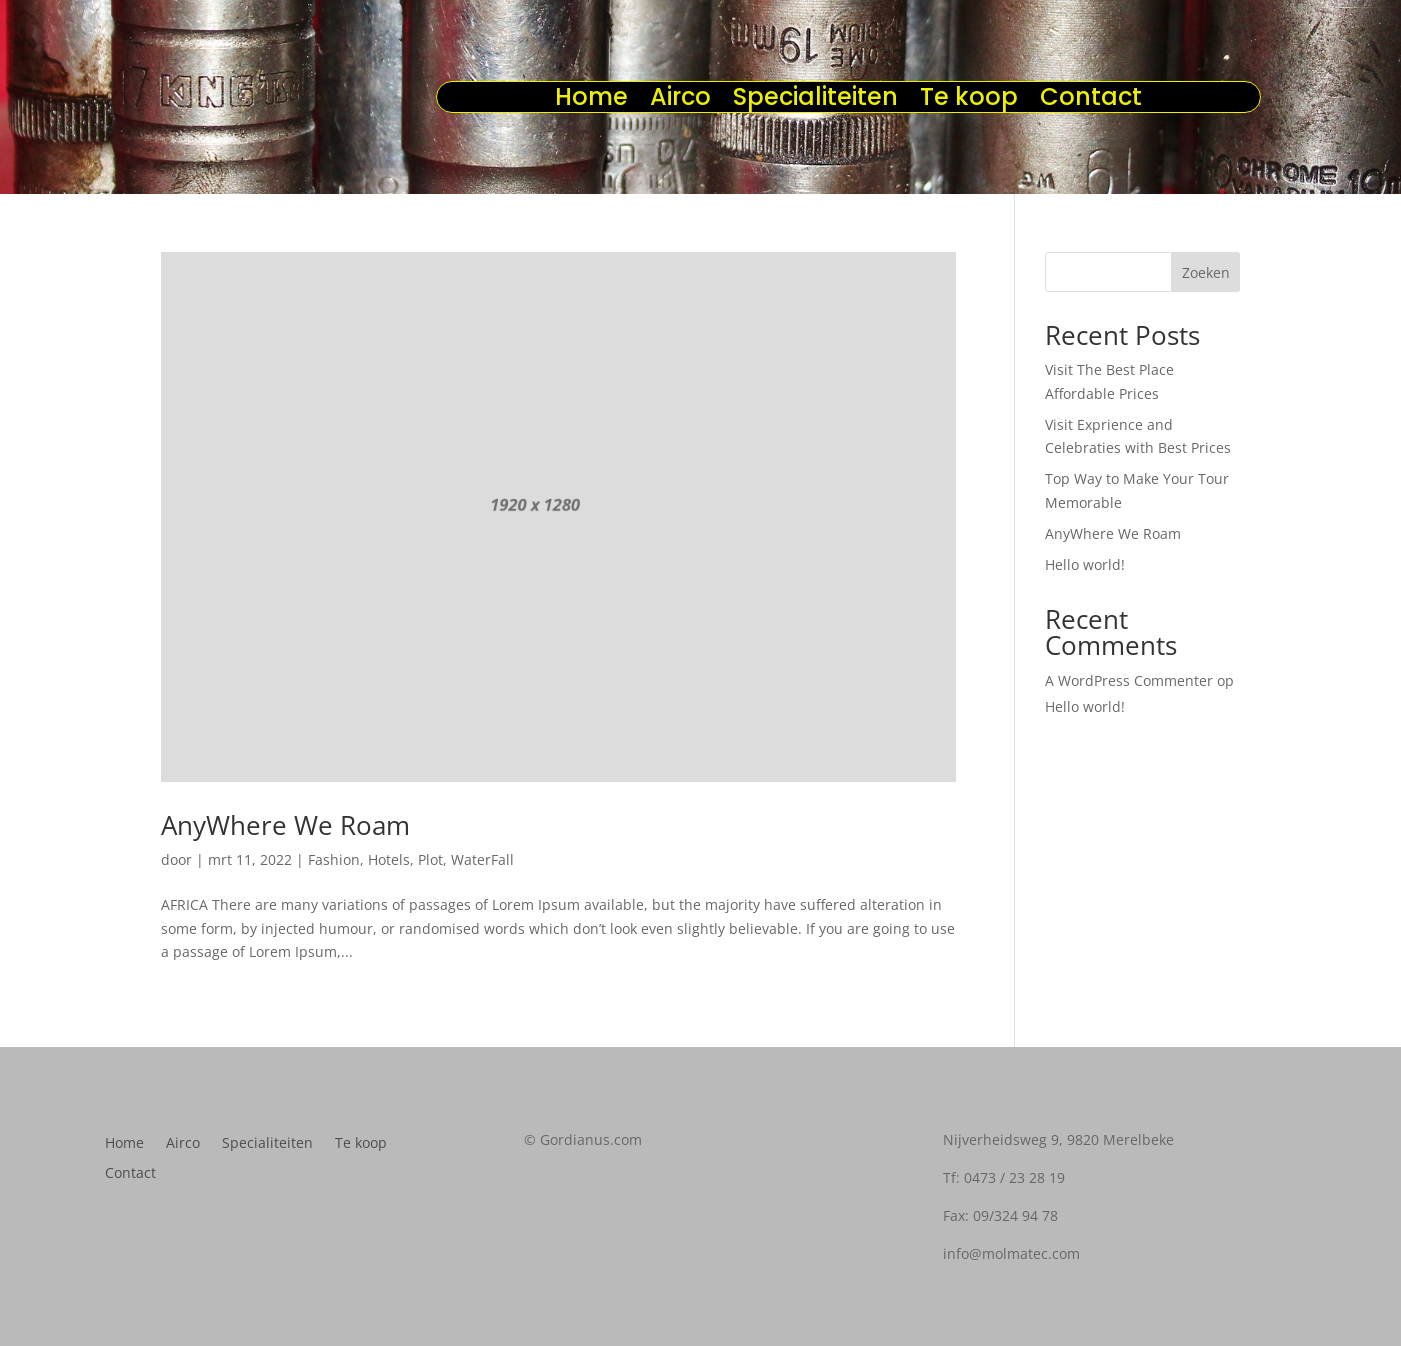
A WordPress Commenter (1129, 680)
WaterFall (482, 859)
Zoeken (1206, 272)
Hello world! (1085, 564)
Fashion (334, 859)
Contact (1091, 101)
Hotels (389, 859)
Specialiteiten (815, 101)
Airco (680, 101)
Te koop (969, 101)
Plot (430, 859)
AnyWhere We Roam (285, 825)
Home (591, 101)
